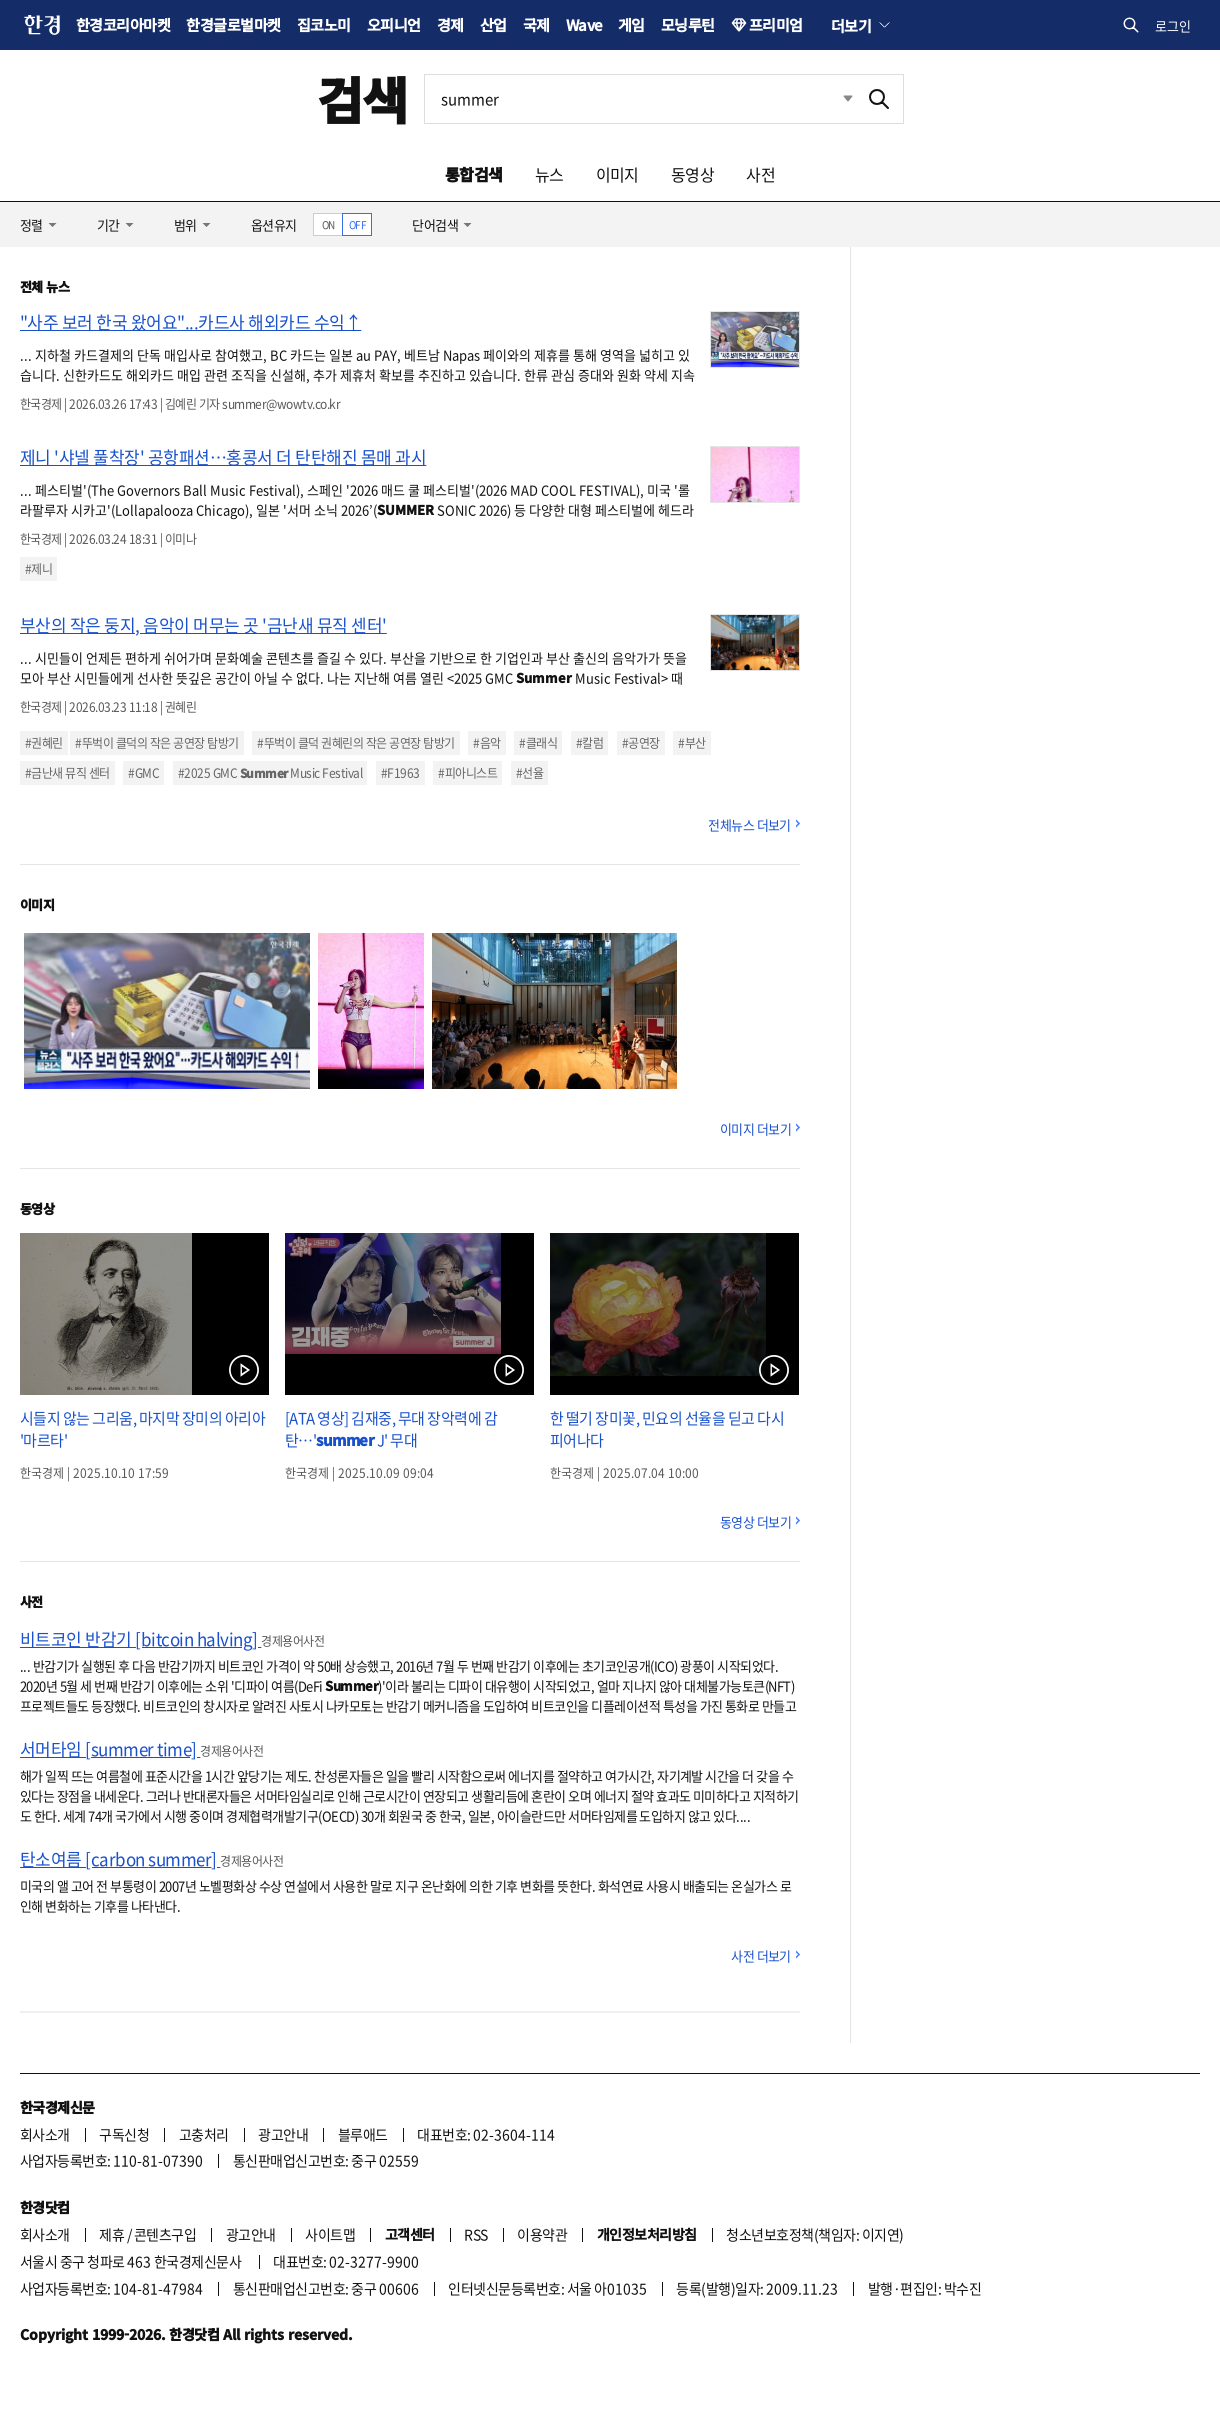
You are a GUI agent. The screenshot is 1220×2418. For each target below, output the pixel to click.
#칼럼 (589, 743)
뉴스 (549, 174)
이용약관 (542, 2234)
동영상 (692, 174)
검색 (362, 98)
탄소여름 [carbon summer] (120, 1858)
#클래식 (538, 743)
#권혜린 (44, 743)
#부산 (691, 743)
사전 (760, 174)
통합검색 (474, 174)
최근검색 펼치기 (833, 99)
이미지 (617, 174)
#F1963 (400, 773)
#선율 (529, 773)
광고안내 (283, 2134)
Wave (584, 24)
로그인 (1173, 25)
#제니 (38, 569)
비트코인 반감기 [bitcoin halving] (140, 1638)
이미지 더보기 (755, 1128)
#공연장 (641, 743)
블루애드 (363, 2134)
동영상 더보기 (755, 1521)
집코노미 (324, 24)
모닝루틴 (688, 24)
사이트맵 (330, 2234)
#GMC (143, 773)
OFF (357, 224)
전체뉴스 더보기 (749, 824)
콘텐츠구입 (165, 2234)
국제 (536, 24)
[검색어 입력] (640, 99)
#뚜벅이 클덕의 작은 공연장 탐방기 (156, 743)
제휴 (111, 2234)
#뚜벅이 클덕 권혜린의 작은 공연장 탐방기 (355, 743)
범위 (185, 224)
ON (328, 224)
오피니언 (394, 24)
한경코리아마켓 (123, 24)
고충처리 (204, 2134)
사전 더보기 (761, 1955)
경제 (450, 24)
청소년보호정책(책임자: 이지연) (814, 2234)
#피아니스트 (467, 773)
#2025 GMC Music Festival (270, 773)
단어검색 (435, 224)
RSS (475, 2234)
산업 (493, 24)
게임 (631, 24)
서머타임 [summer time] (110, 1748)
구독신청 (124, 2134)
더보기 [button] (851, 25)
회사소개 (45, 2134)
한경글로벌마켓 (233, 24)
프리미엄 (776, 24)
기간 (108, 224)
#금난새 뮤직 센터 (67, 773)
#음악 (486, 743)
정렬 (31, 224)
